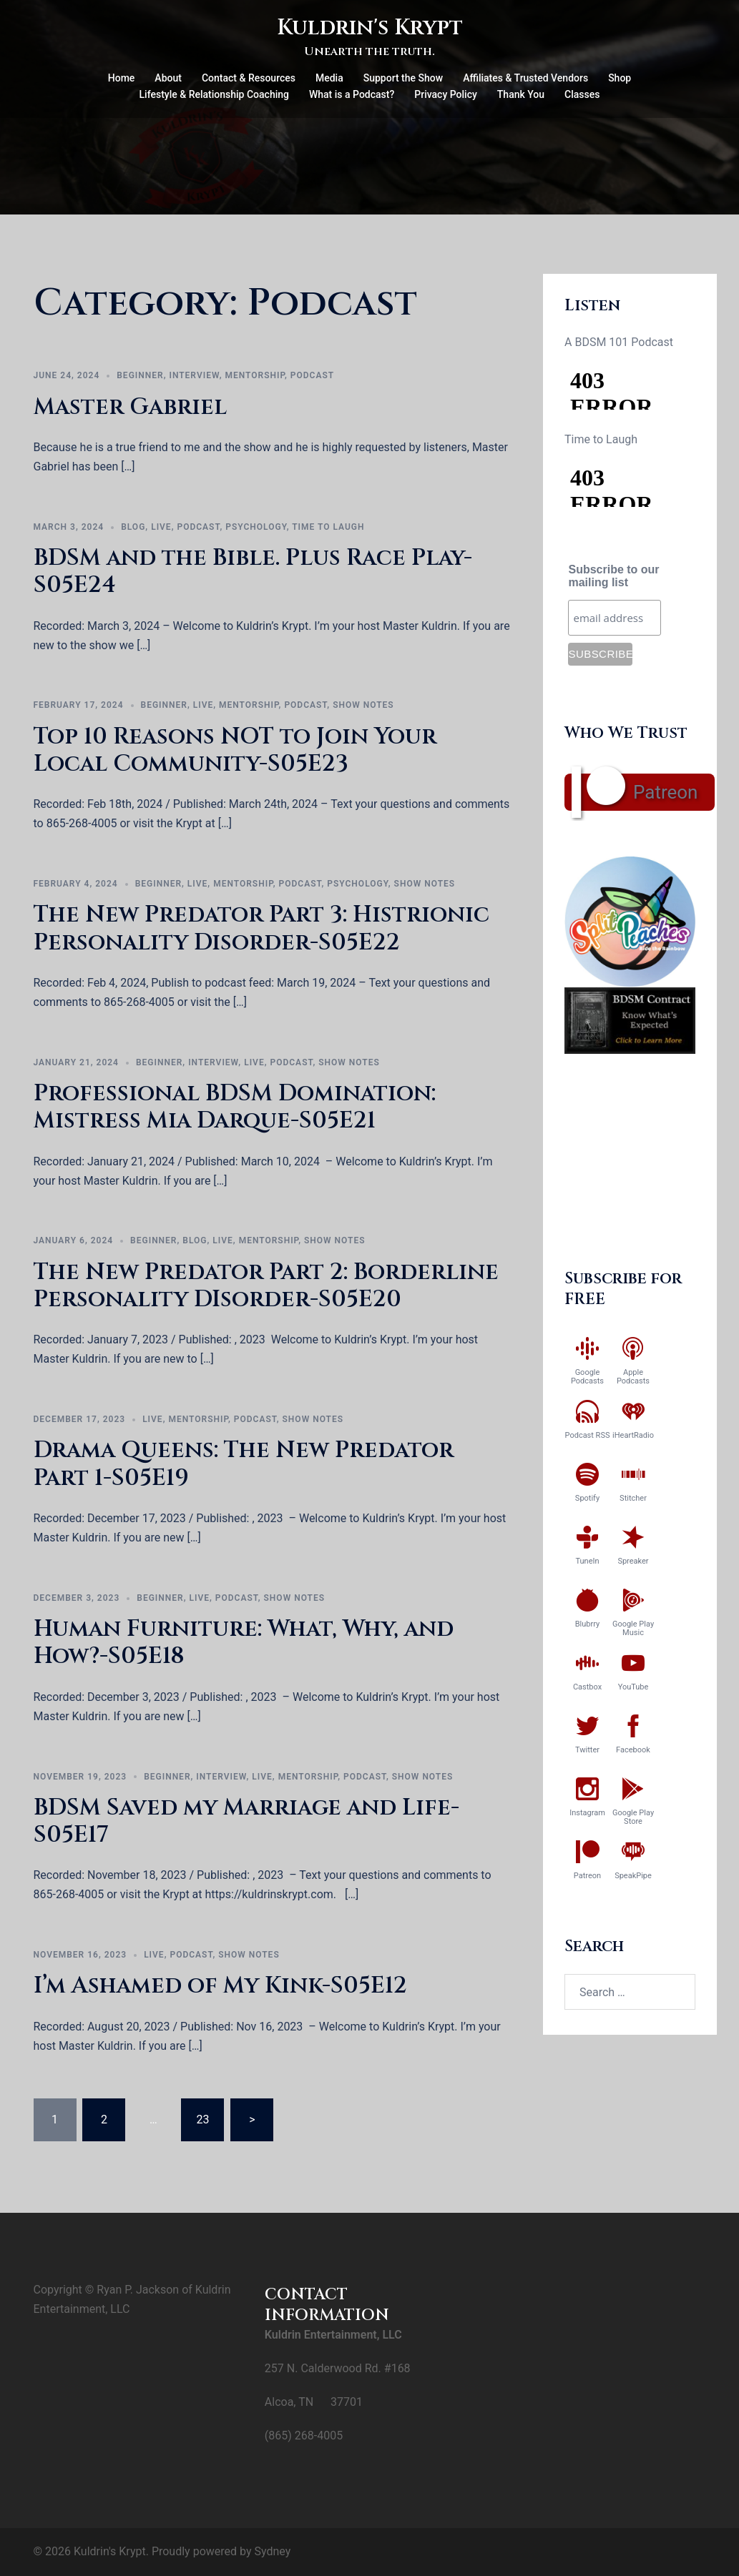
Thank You (520, 94)
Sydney (272, 2551)
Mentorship (255, 375)
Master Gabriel (130, 407)
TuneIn (587, 1561)
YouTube (633, 1687)
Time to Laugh (328, 527)
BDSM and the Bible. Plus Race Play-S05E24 (253, 572)
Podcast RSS (587, 1435)
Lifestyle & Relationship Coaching (214, 94)
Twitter (587, 1750)
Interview (194, 375)
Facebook (633, 1750)
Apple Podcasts (633, 1377)
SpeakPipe (633, 1875)
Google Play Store (633, 1817)
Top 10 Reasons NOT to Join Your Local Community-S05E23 (235, 750)
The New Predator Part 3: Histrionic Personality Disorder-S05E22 (261, 928)
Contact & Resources (248, 78)
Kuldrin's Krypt (370, 27)
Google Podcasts (587, 1377)
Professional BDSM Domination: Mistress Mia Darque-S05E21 (235, 1107)
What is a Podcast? (351, 94)
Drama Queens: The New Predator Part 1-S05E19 (244, 1464)
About (168, 78)
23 (202, 2119)
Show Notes (363, 705)
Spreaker (632, 1561)
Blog (133, 527)
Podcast (312, 375)
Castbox (587, 1687)
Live (161, 527)
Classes (581, 94)
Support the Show (403, 78)
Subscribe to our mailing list (613, 575)
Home (121, 78)
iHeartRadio (633, 1435)
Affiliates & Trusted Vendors (525, 78)
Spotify (587, 1498)
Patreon (665, 792)
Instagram (587, 1812)
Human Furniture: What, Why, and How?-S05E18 (244, 1643)
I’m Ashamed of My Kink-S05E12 (220, 1985)
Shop (619, 78)
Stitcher (633, 1498)
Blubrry (587, 1624)
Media (329, 78)
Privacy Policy (445, 94)
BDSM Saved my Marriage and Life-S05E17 (246, 1821)
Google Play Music (633, 1628)
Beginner (140, 375)
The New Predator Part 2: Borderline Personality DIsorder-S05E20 (266, 1286)
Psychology (256, 527)
